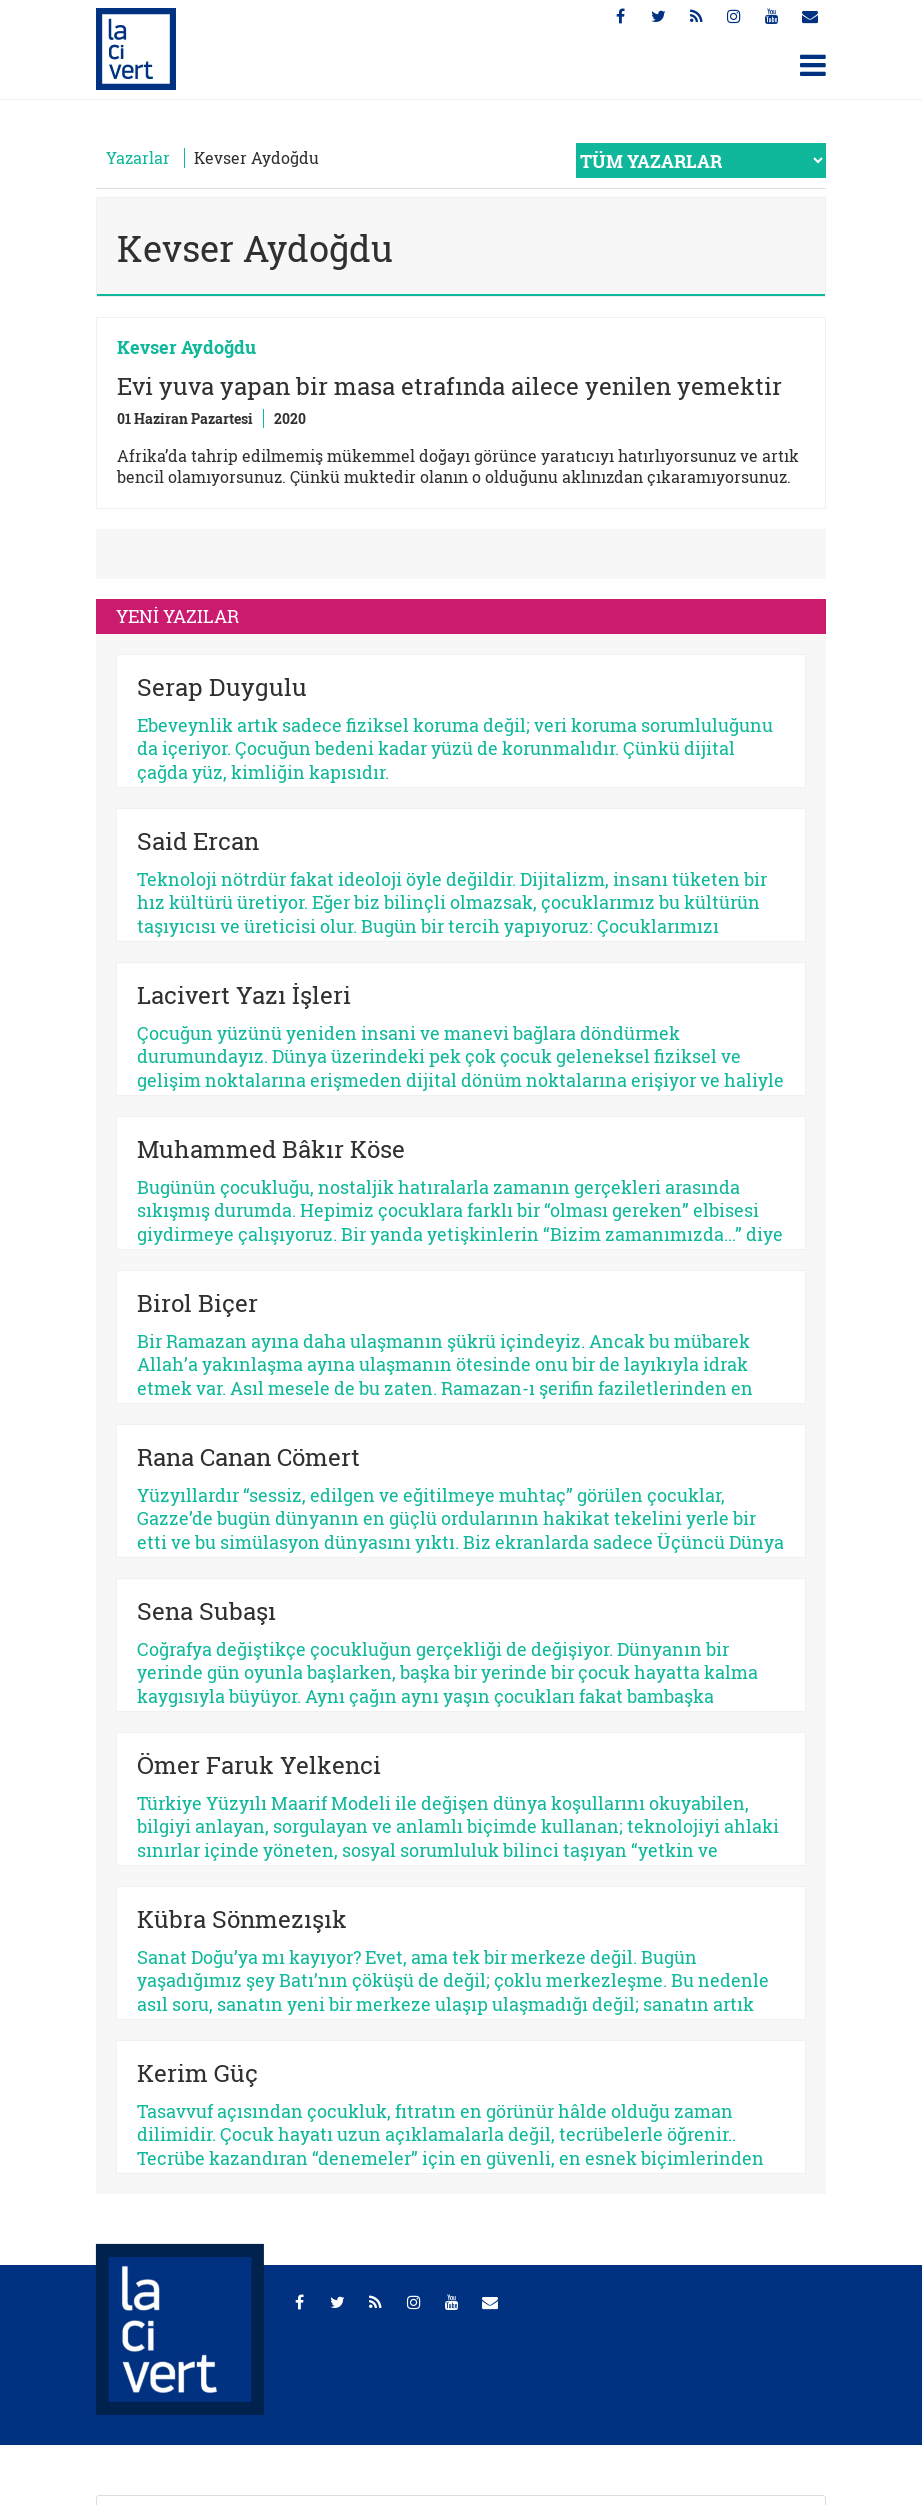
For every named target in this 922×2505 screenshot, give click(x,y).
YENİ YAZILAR (177, 616)
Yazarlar (138, 157)
